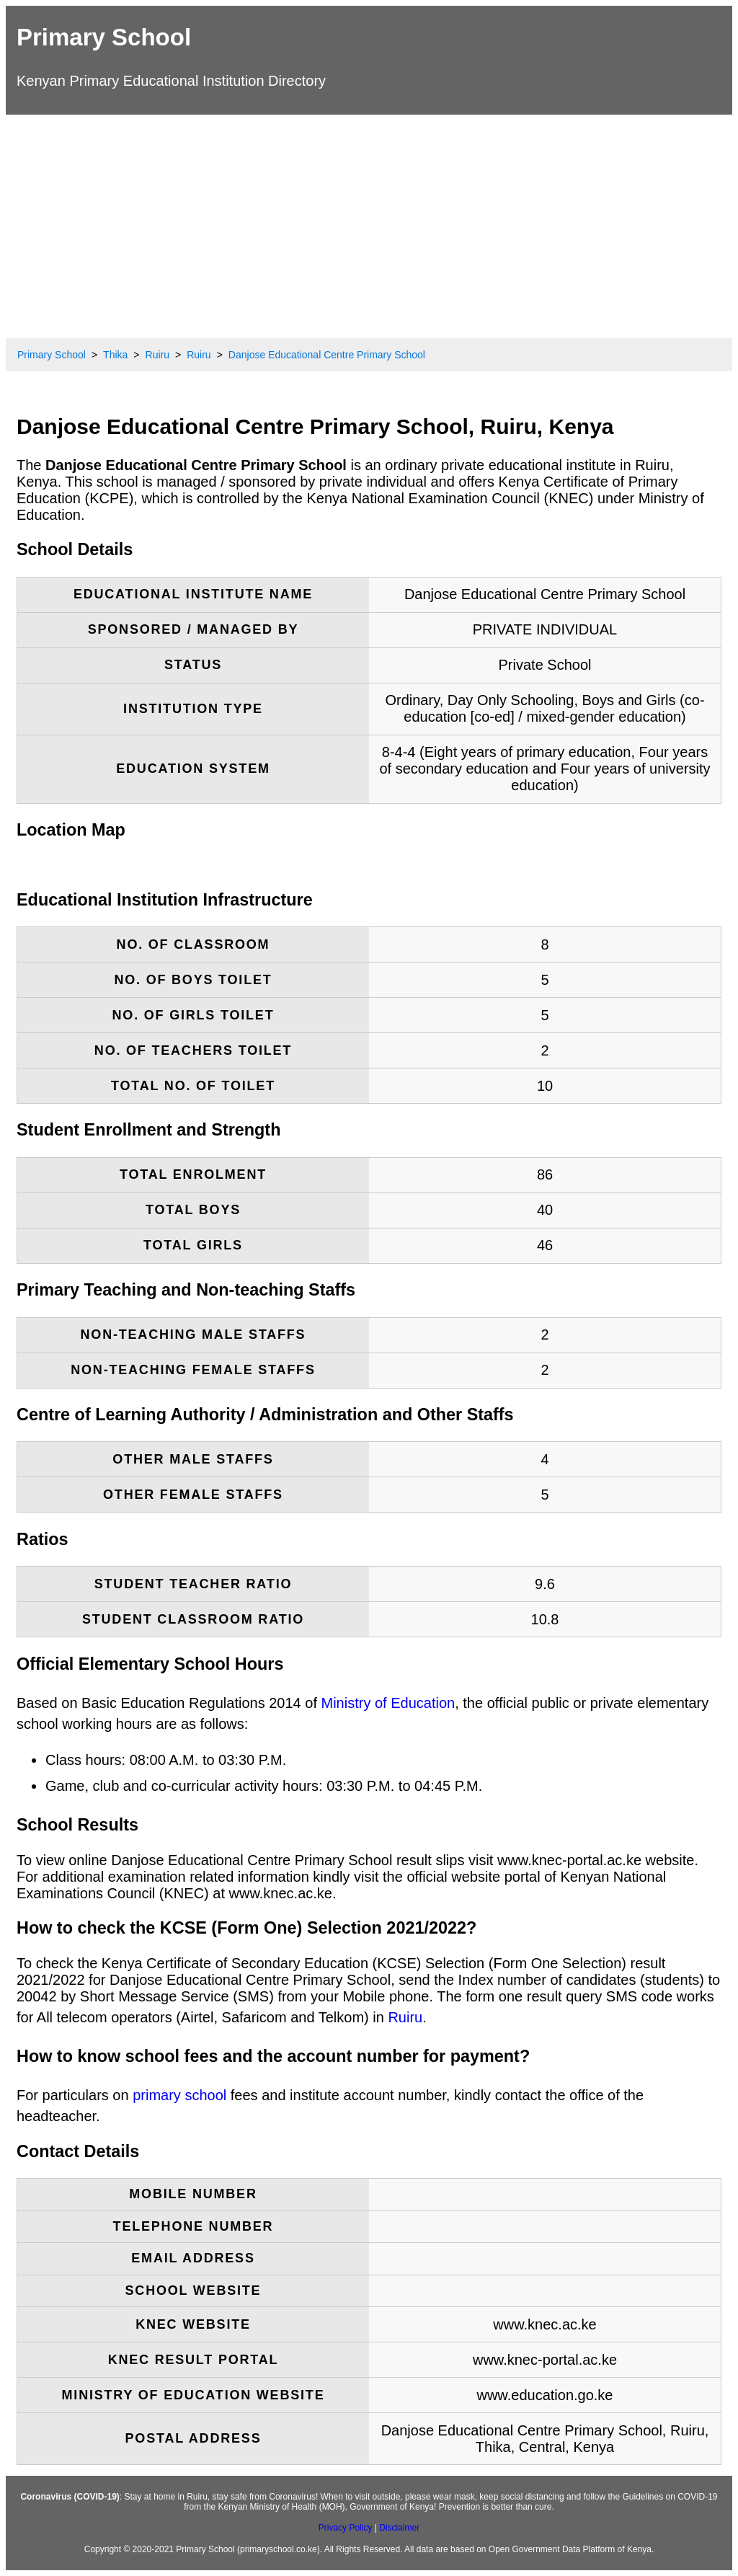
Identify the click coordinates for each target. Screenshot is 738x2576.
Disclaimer (399, 2528)
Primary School (104, 37)
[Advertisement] (369, 223)
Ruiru (405, 2017)
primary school (179, 2095)
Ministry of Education (388, 1703)
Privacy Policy (346, 2528)
